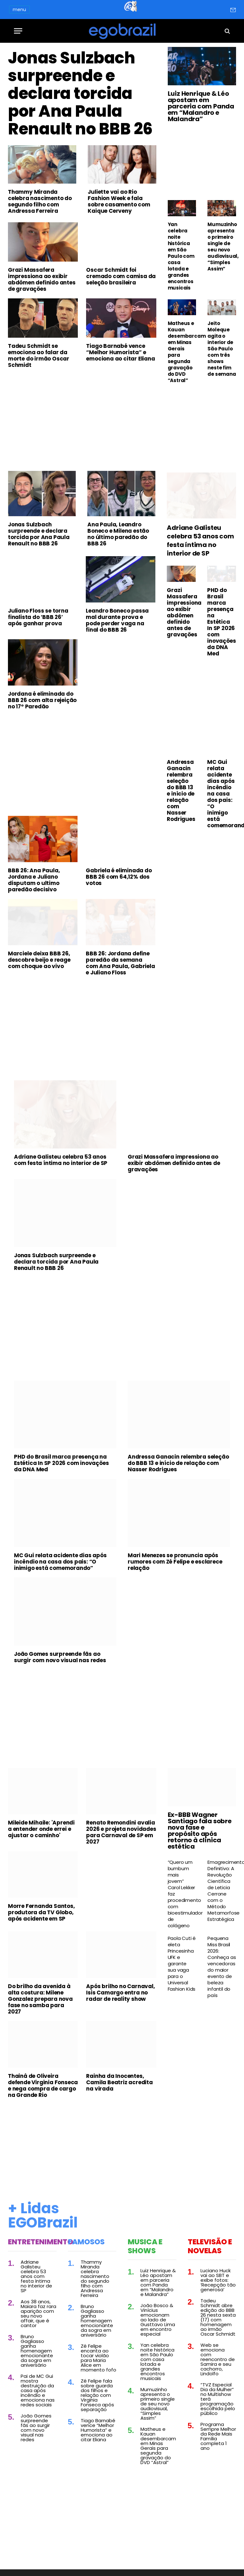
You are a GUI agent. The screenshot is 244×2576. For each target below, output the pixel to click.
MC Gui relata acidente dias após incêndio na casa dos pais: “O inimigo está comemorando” (221, 794)
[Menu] (18, 31)
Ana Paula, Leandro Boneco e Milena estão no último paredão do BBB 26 (118, 534)
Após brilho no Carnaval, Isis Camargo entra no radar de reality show (120, 1992)
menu (19, 9)
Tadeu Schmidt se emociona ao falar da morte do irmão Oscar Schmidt (38, 355)
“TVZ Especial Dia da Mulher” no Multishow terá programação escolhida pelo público (217, 2399)
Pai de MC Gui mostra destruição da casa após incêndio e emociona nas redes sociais (38, 2390)
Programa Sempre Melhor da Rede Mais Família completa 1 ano (218, 2436)
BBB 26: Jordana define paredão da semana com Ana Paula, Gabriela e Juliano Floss (120, 963)
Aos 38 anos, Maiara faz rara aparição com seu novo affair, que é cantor (38, 2313)
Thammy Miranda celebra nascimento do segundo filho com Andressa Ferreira (40, 201)
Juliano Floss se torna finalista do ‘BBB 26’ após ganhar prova (38, 617)
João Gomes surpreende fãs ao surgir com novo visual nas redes (60, 1657)
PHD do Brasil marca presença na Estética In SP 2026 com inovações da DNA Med (221, 622)
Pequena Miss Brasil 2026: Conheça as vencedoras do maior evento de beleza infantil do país (221, 1967)
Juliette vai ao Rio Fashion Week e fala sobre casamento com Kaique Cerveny (119, 201)
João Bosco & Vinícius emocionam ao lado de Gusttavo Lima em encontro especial (157, 2319)
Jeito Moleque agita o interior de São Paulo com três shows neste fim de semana (221, 348)
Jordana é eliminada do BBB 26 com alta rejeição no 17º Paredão (42, 700)
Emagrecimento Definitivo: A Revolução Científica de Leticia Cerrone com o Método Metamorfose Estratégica (221, 1890)
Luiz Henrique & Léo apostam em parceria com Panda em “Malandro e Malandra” (201, 106)
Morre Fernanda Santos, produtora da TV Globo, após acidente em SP (41, 1912)
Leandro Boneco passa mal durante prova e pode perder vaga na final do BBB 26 (117, 620)
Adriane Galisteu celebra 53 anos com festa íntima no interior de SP (200, 541)
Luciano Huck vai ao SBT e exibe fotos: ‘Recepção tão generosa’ (218, 2280)
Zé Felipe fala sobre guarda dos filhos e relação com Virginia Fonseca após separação (97, 2395)
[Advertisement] (82, 420)
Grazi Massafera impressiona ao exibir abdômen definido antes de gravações (42, 279)
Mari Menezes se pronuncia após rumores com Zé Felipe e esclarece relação (175, 1561)
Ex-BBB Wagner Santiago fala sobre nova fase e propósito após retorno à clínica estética (200, 1831)
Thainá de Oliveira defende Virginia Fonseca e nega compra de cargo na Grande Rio (43, 2085)
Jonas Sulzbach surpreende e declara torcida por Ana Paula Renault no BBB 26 (80, 93)
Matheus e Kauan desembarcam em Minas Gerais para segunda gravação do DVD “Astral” (182, 352)
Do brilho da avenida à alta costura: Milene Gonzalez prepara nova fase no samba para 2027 (40, 1999)
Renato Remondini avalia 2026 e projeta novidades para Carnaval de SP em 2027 (121, 1832)
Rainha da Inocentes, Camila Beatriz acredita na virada (119, 2082)
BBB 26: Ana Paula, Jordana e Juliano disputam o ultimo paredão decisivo (34, 880)
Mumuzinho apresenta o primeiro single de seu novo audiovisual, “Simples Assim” (221, 246)
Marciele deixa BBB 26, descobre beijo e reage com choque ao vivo (39, 959)
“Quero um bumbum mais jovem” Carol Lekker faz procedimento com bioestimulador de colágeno (182, 1894)
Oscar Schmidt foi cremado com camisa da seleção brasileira (121, 276)
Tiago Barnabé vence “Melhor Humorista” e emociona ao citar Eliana (120, 352)
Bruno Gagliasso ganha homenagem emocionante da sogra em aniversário (37, 2350)
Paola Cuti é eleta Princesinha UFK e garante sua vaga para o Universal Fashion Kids (182, 1963)
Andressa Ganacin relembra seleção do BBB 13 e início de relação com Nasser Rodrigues (181, 790)
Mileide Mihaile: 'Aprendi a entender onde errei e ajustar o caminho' (41, 1828)
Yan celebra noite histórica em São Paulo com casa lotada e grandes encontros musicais (181, 256)
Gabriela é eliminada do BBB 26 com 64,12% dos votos (119, 876)
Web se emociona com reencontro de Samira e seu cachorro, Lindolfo (217, 2359)
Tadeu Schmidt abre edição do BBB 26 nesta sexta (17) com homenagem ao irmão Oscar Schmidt (218, 2317)
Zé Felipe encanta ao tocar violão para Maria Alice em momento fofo (98, 2358)
